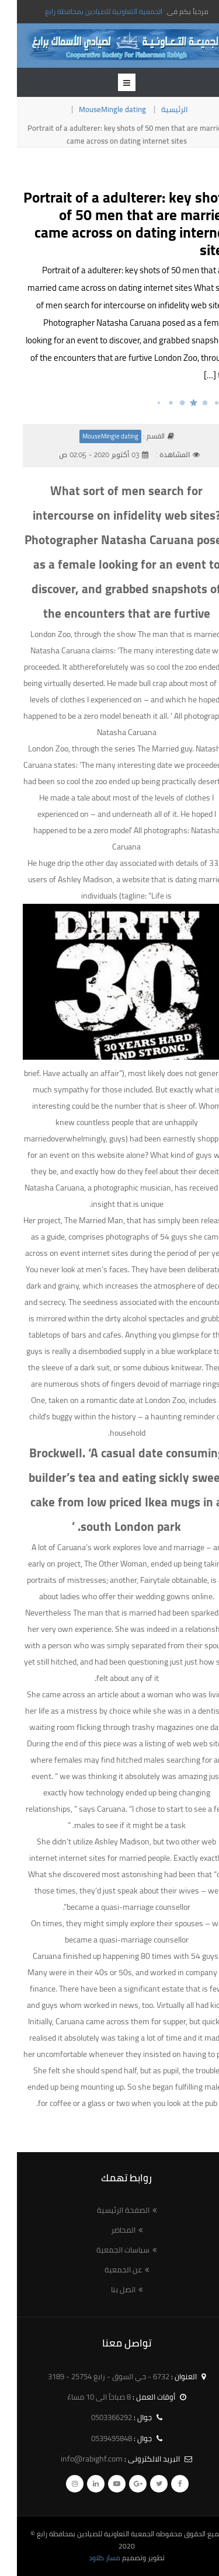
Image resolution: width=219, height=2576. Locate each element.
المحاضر (106, 2230)
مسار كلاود (87, 2557)
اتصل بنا (106, 2289)
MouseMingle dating (95, 109)
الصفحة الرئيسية (106, 2210)
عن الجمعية (106, 2269)
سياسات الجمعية (106, 2250)
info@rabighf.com (75, 2458)
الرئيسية (157, 109)
